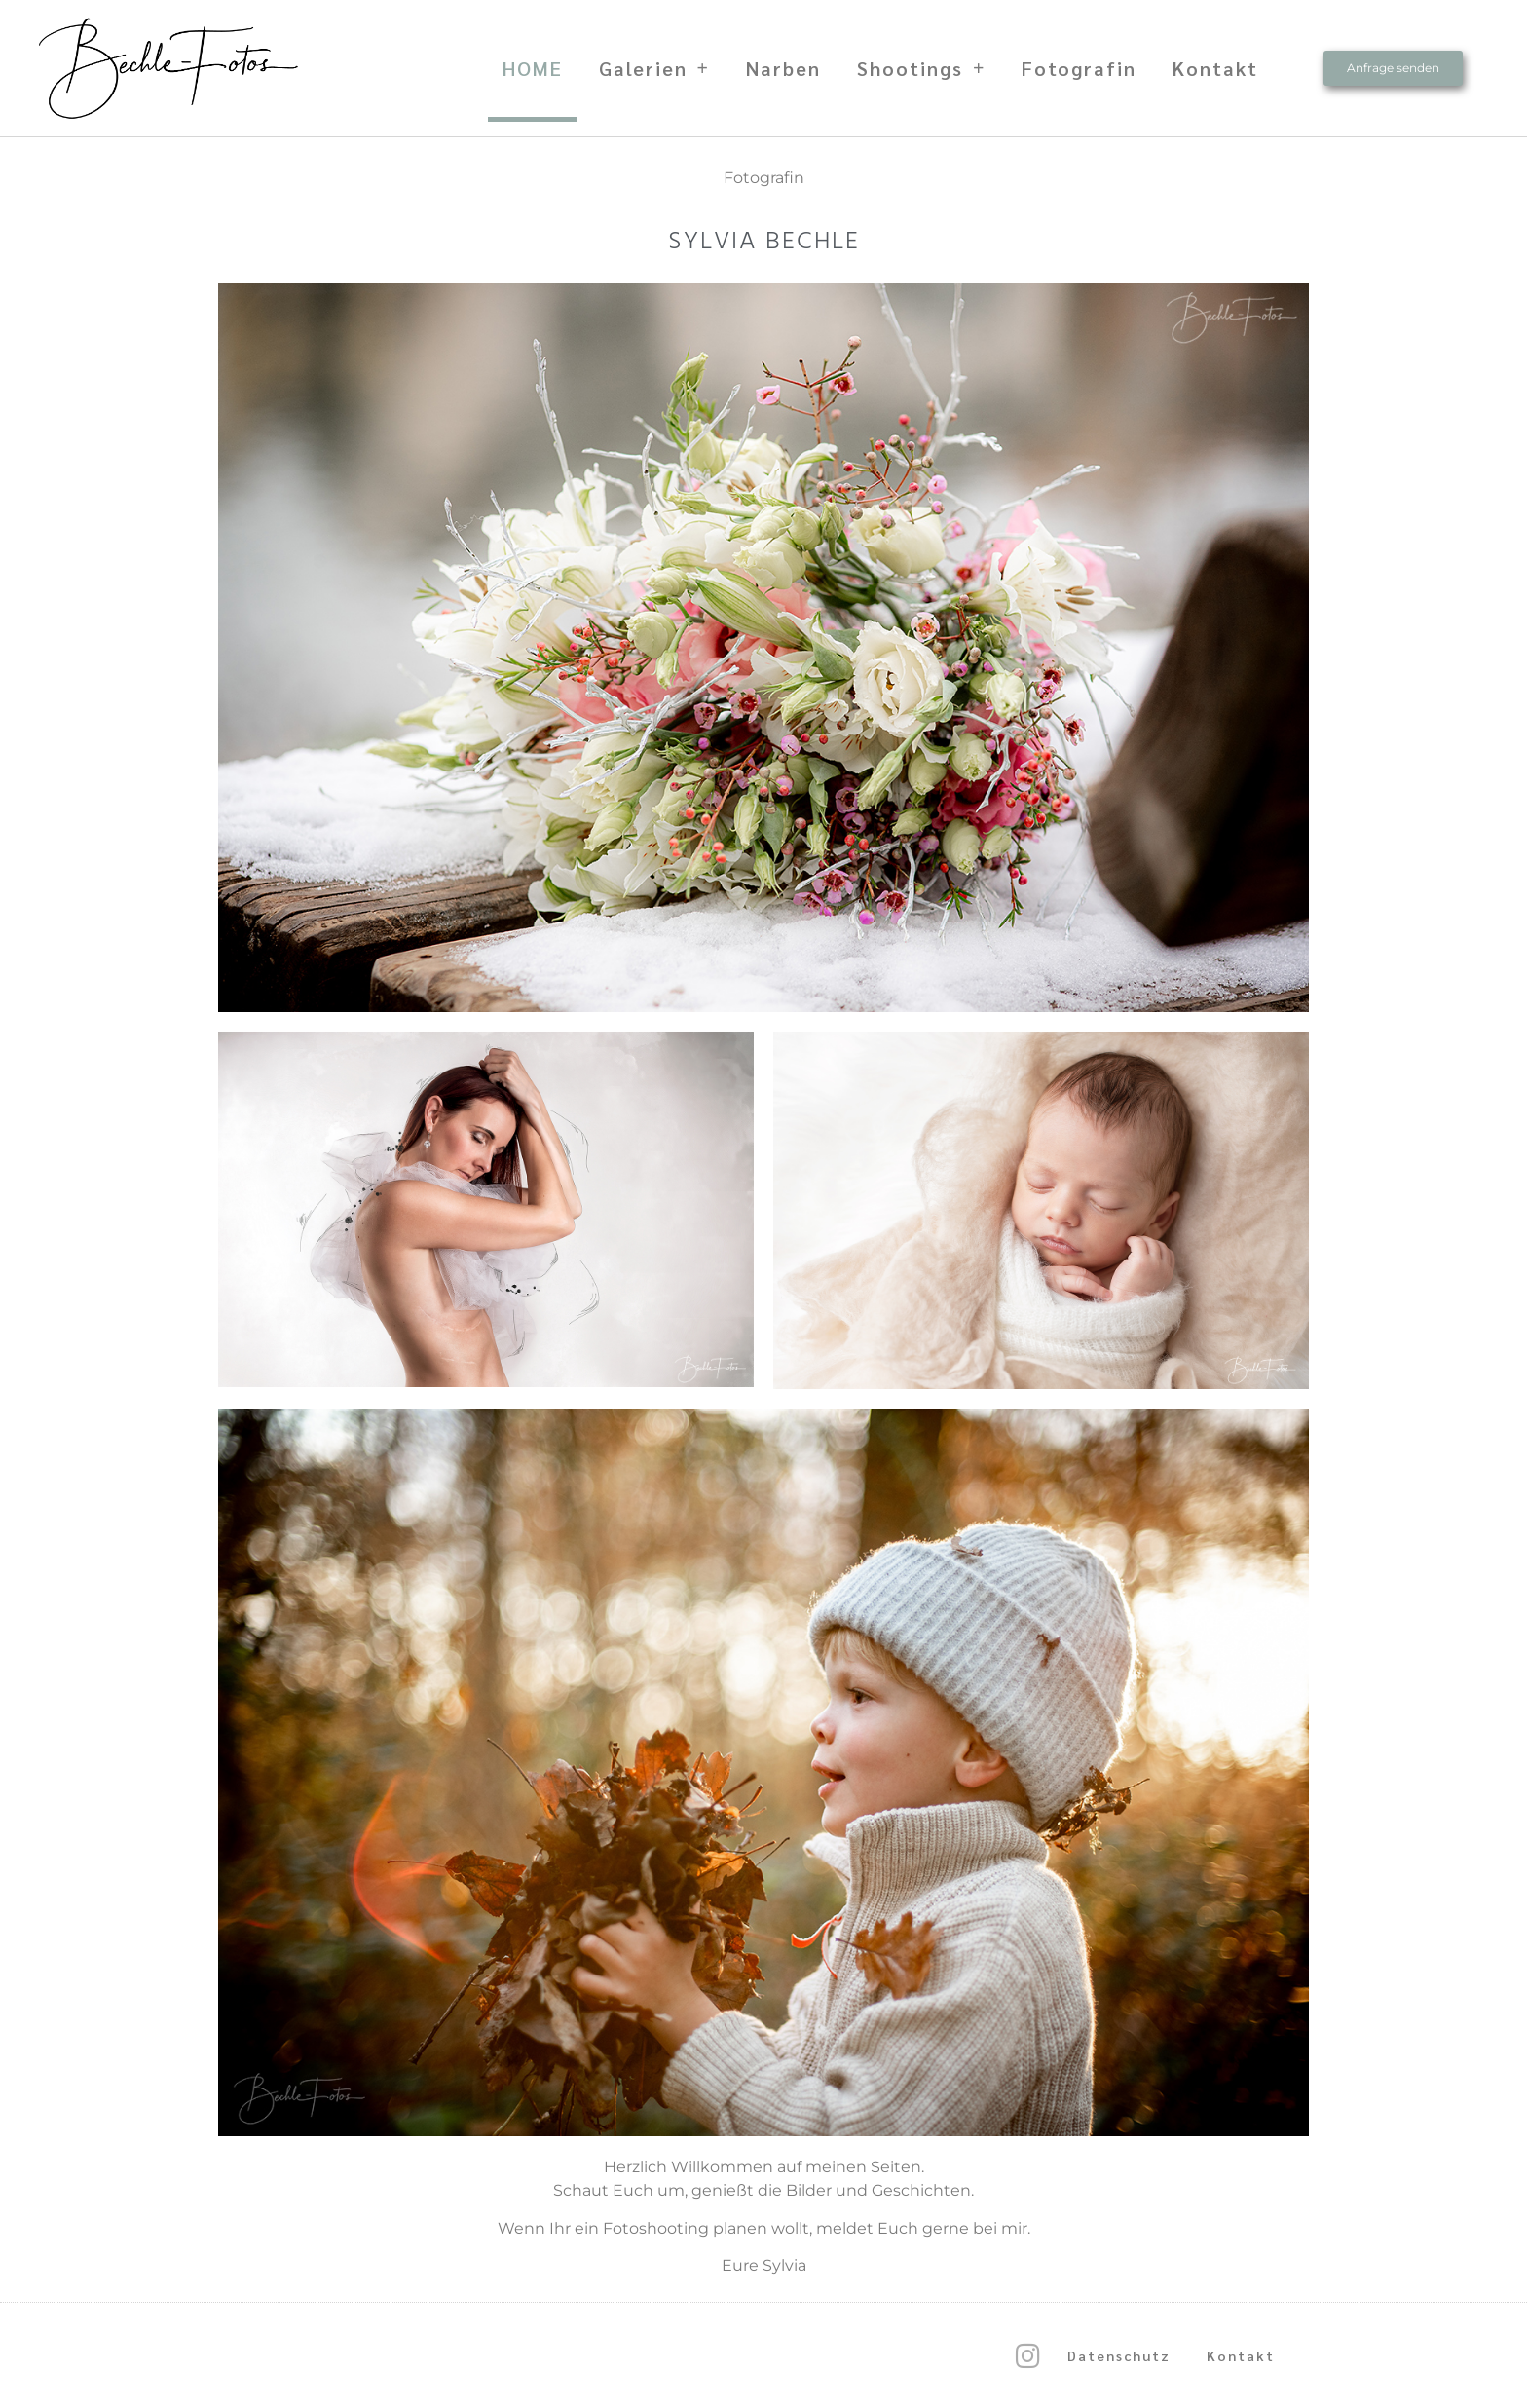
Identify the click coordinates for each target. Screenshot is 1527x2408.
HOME (533, 68)
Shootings (921, 68)
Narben (783, 68)
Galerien (654, 68)
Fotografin (1079, 68)
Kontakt (1215, 68)
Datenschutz (1119, 2355)
